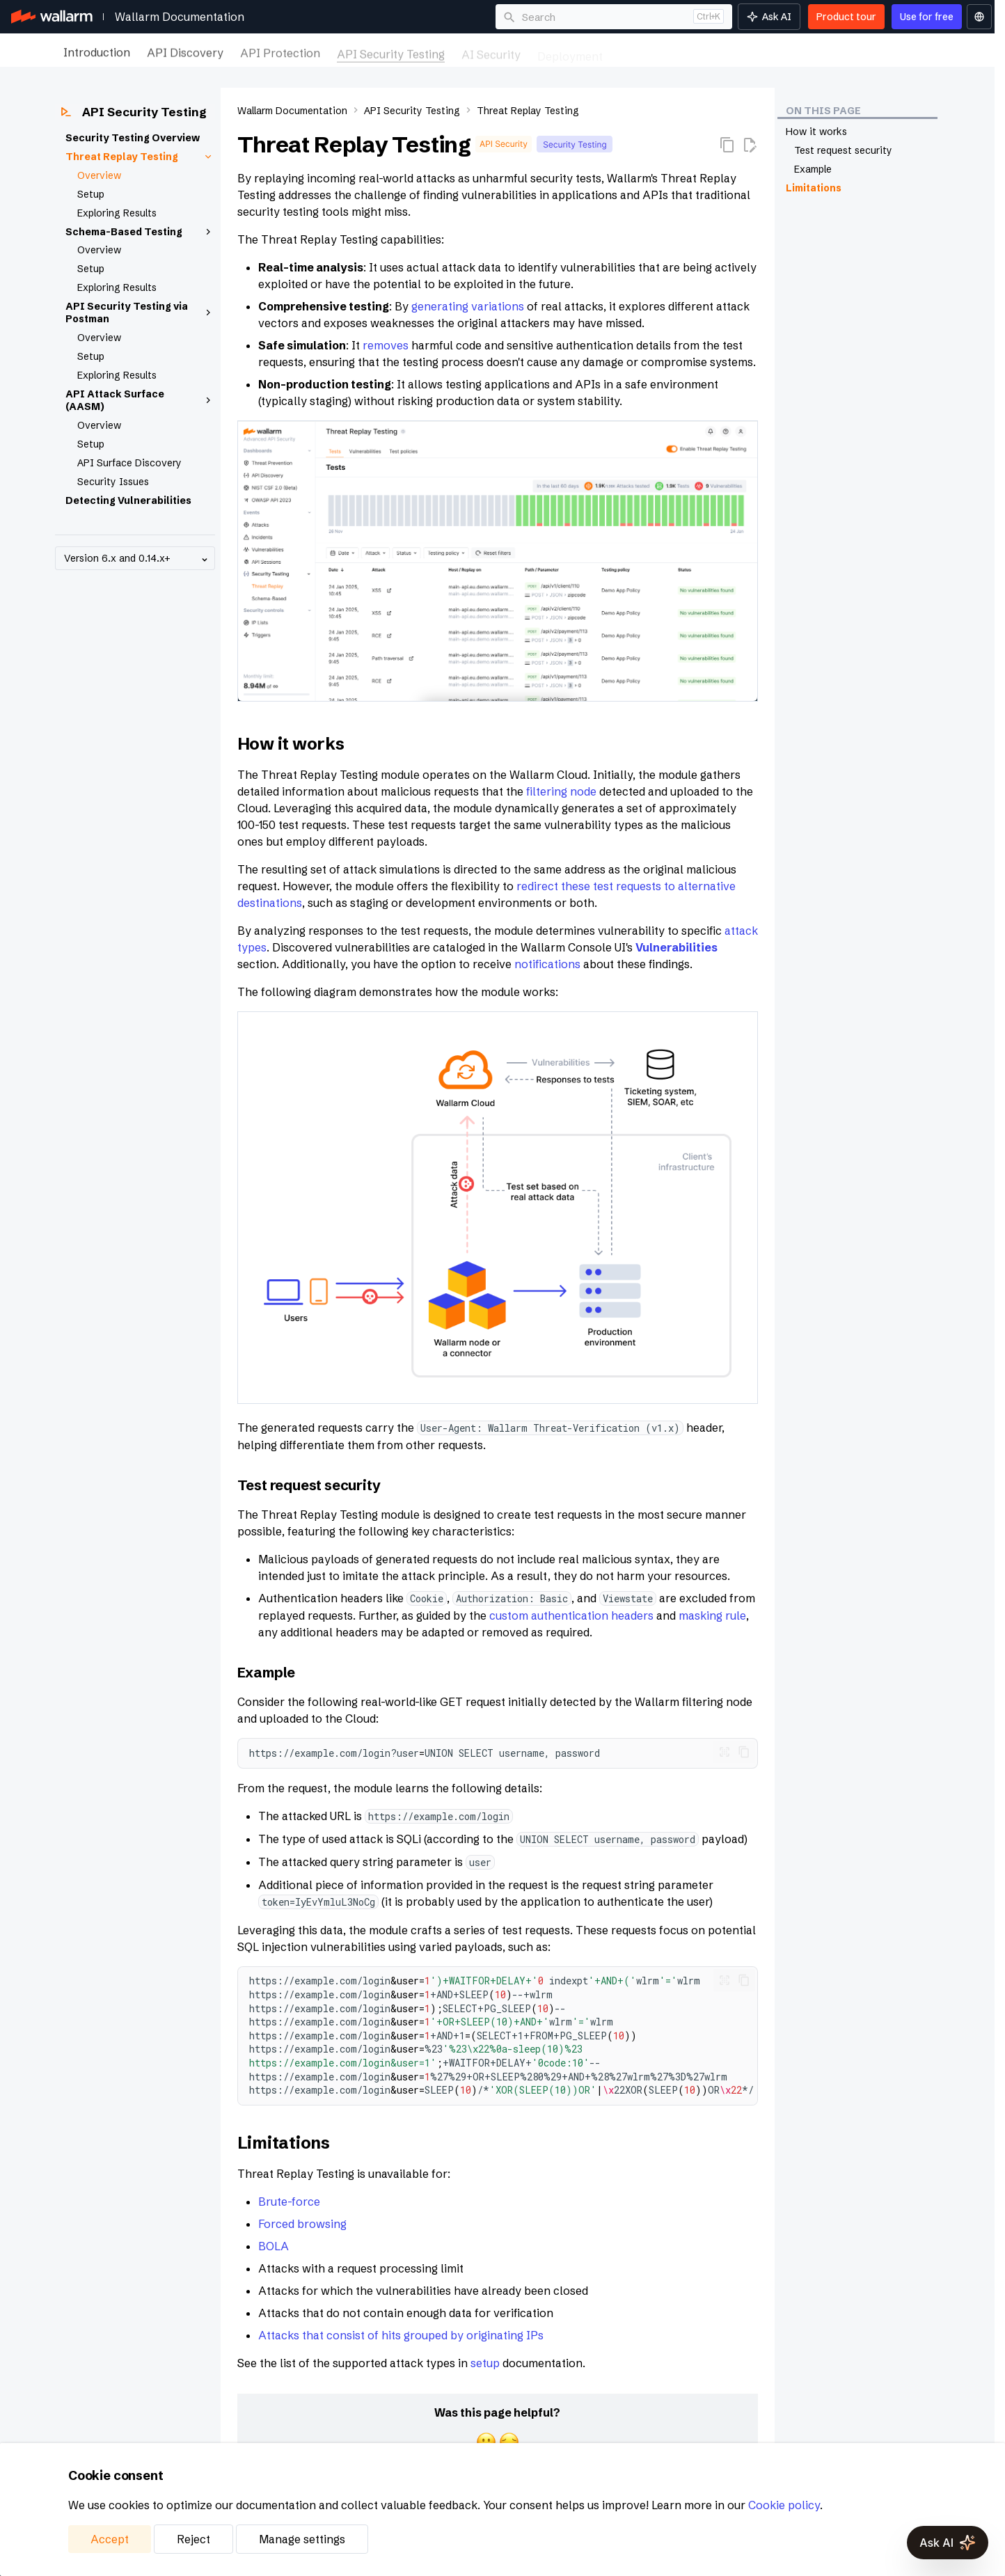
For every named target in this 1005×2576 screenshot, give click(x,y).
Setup (90, 194)
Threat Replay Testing (140, 156)
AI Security (491, 51)
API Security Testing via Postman (140, 312)
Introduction (96, 51)
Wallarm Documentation (179, 17)
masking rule (712, 1615)
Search (538, 17)
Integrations (737, 51)
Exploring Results (117, 213)
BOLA (273, 2246)
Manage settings (302, 2539)
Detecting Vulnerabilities (128, 500)
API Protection (280, 51)
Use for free (926, 16)
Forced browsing (302, 2224)
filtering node (561, 791)
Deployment (570, 51)
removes (386, 345)
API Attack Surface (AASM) (140, 400)
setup (485, 2363)
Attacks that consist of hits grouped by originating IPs (401, 2335)
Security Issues (113, 481)
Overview (99, 175)
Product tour (846, 16)
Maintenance (653, 51)
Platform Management (846, 51)
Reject (193, 2539)
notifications (547, 964)
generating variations (467, 306)
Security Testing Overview (132, 138)
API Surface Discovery (129, 463)
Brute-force (289, 2201)
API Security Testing (391, 51)
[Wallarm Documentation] (52, 17)
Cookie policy (784, 2505)
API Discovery (185, 51)
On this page (823, 110)
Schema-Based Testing (140, 232)
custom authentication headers (571, 1615)
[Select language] (979, 16)
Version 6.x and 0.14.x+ (137, 558)
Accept (109, 2539)
